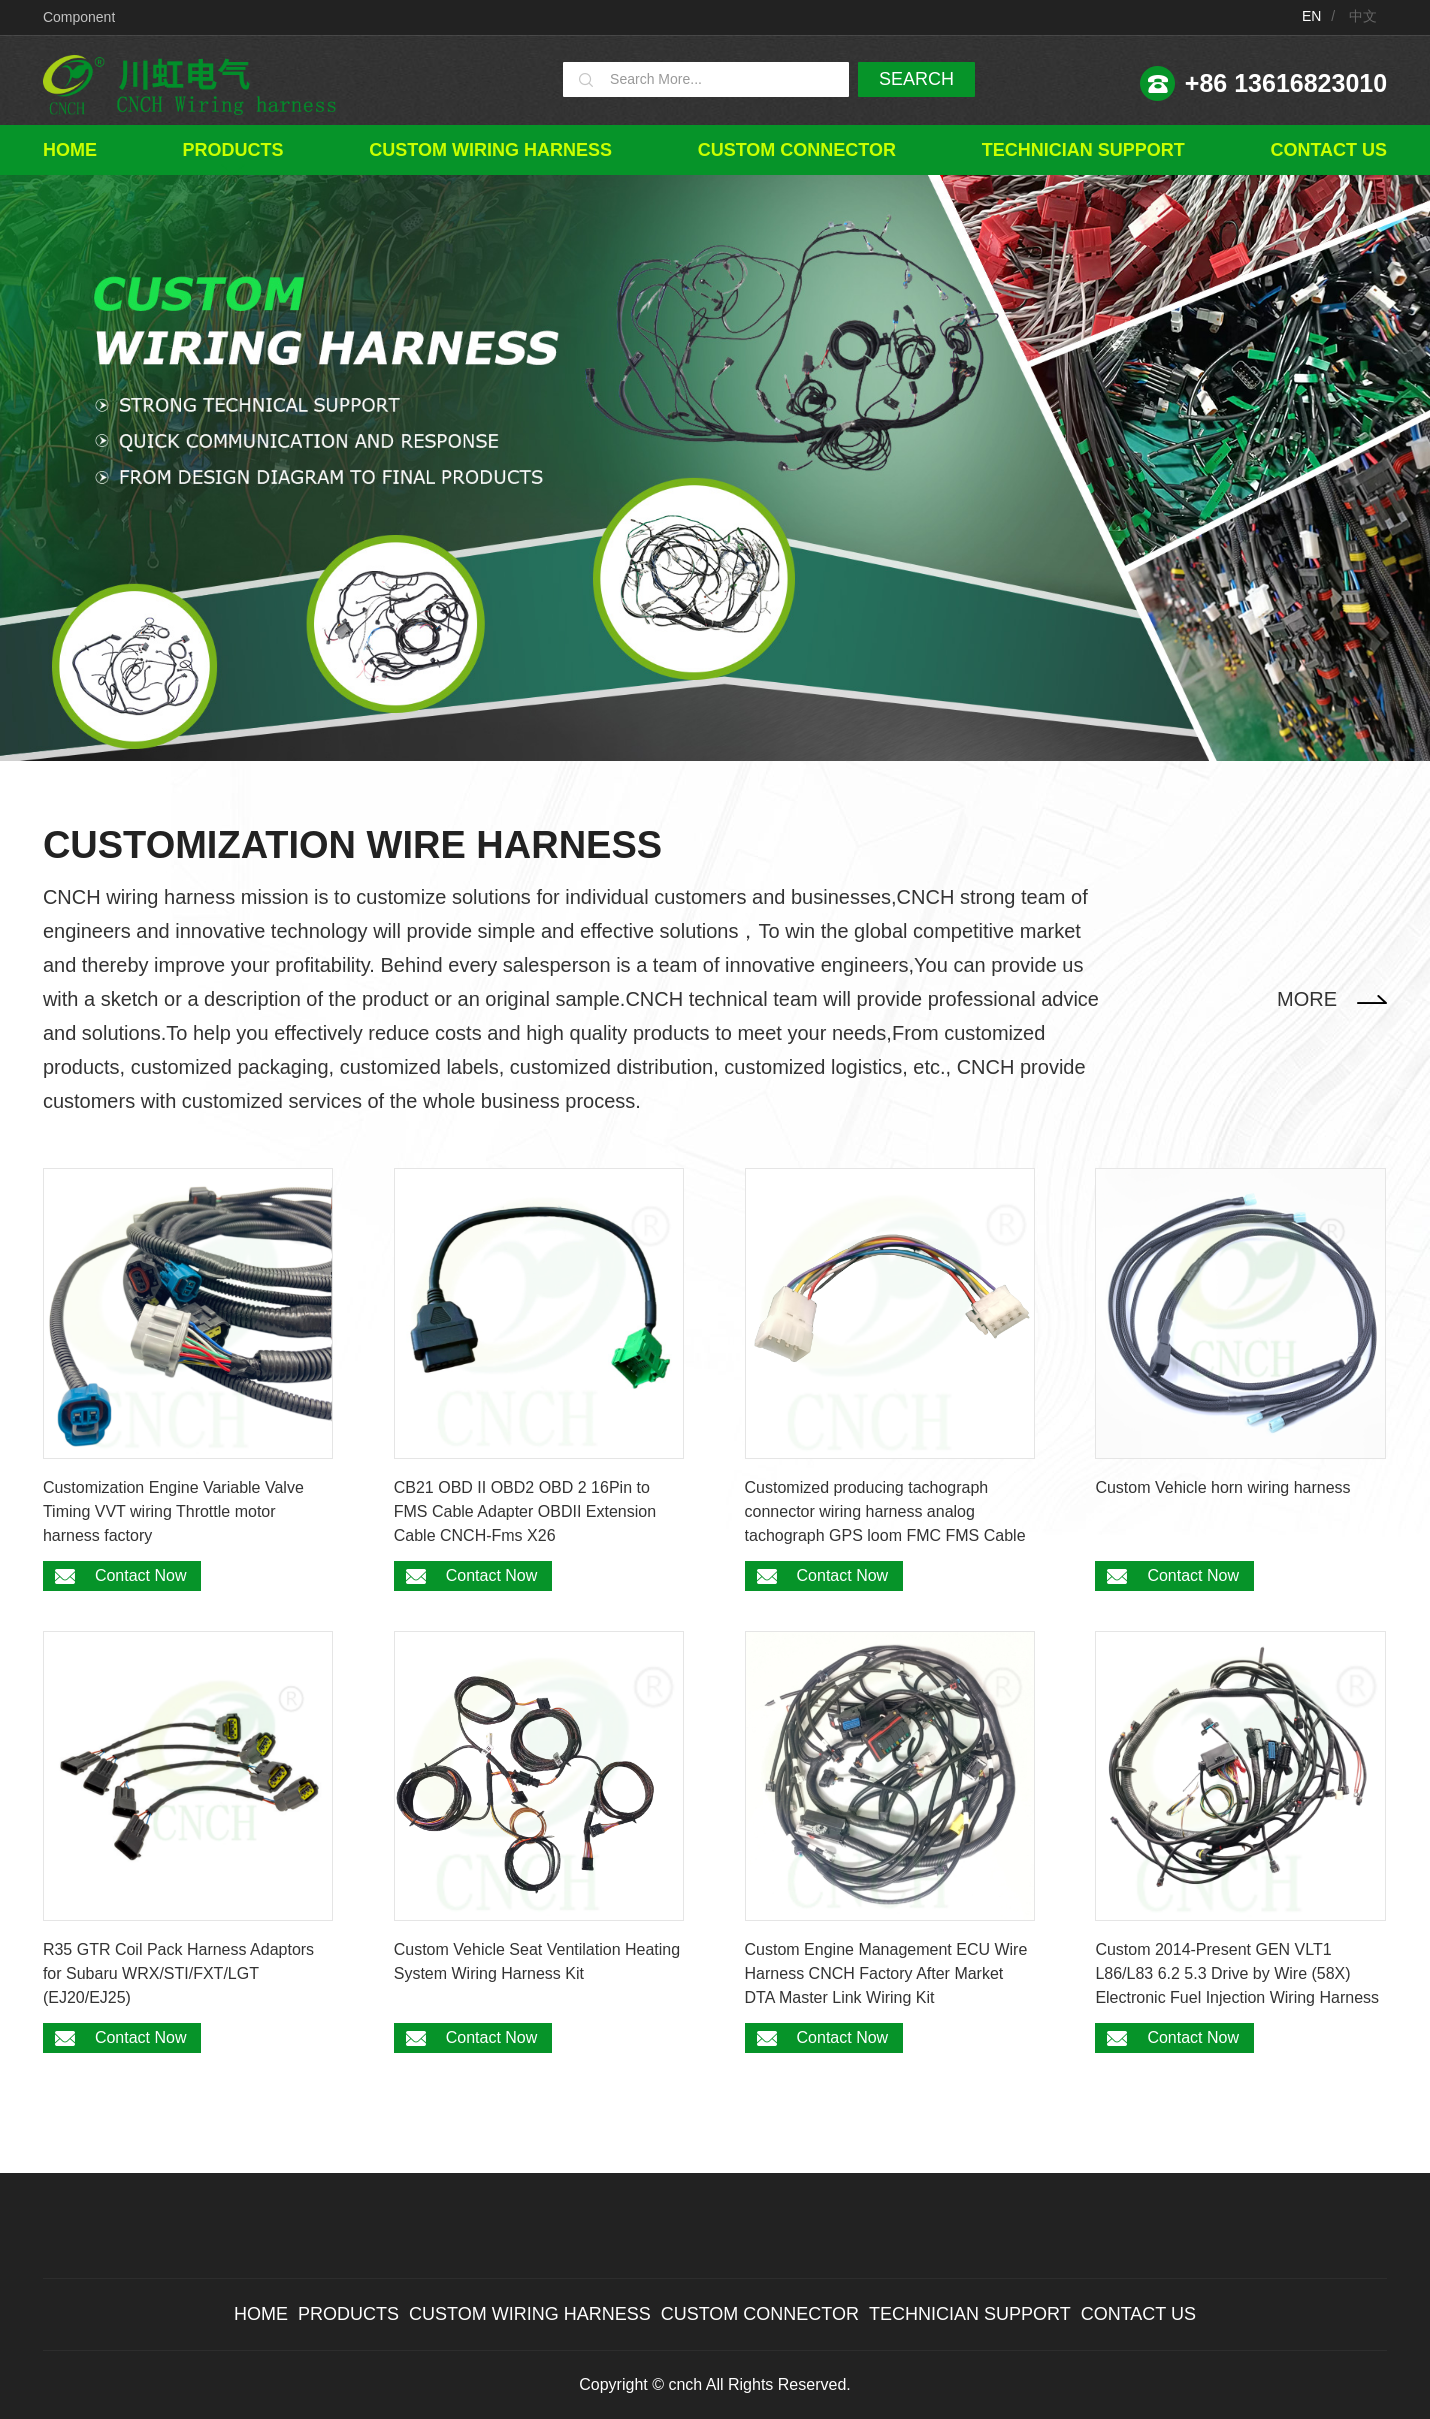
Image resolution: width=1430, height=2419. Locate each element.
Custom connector (797, 150)
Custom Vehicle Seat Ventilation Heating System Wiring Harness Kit (537, 1961)
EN (1311, 16)
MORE (1307, 999)
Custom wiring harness (490, 150)
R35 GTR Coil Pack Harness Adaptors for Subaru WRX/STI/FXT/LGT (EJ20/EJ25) (178, 1973)
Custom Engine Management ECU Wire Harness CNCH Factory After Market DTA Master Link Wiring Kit (886, 1973)
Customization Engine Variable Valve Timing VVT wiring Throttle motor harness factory (173, 1511)
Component (79, 17)
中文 (1363, 16)
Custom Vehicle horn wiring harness (1222, 1487)
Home (70, 150)
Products (233, 150)
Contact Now (141, 1575)
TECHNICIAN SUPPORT (1083, 150)
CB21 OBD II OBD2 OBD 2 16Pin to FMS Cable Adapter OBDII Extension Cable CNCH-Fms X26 (525, 1511)
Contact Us (1328, 150)
